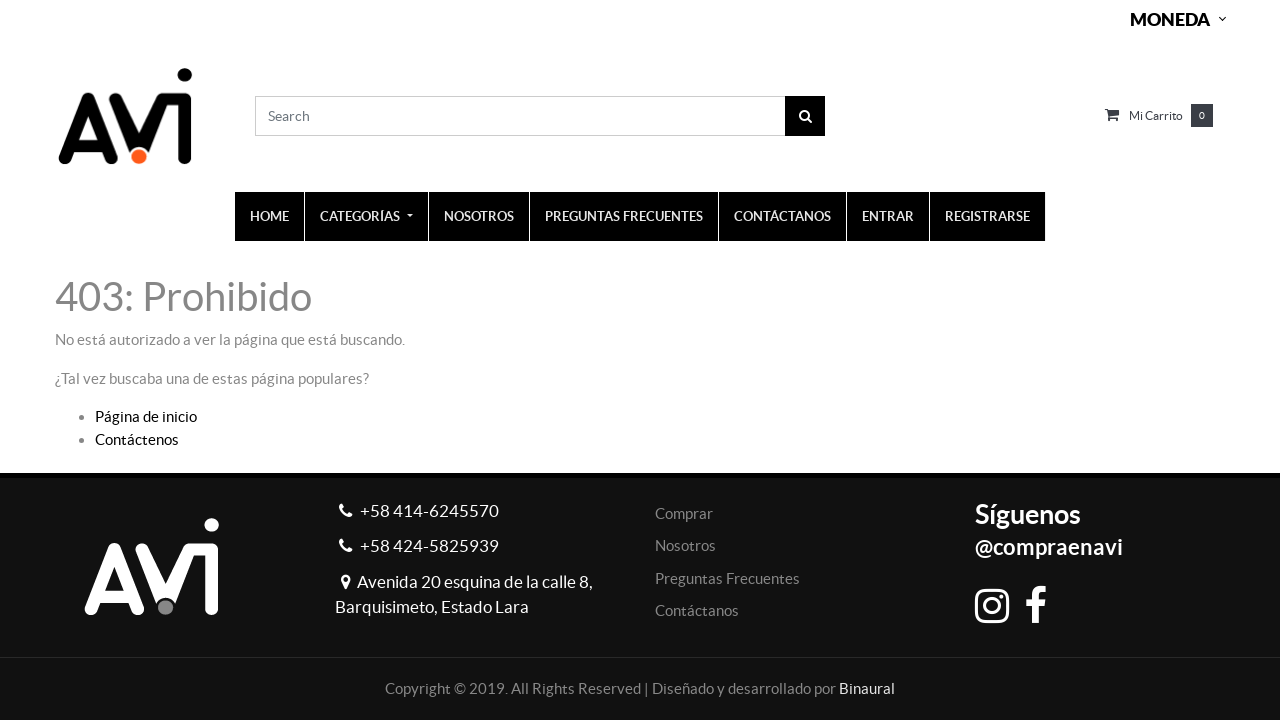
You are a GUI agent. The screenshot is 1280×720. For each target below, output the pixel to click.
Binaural (867, 688)
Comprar (684, 513)
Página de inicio (146, 416)
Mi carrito (1156, 115)
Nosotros (685, 545)
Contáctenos (137, 439)
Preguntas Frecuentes (727, 578)
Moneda (1170, 19)
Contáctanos (697, 610)
